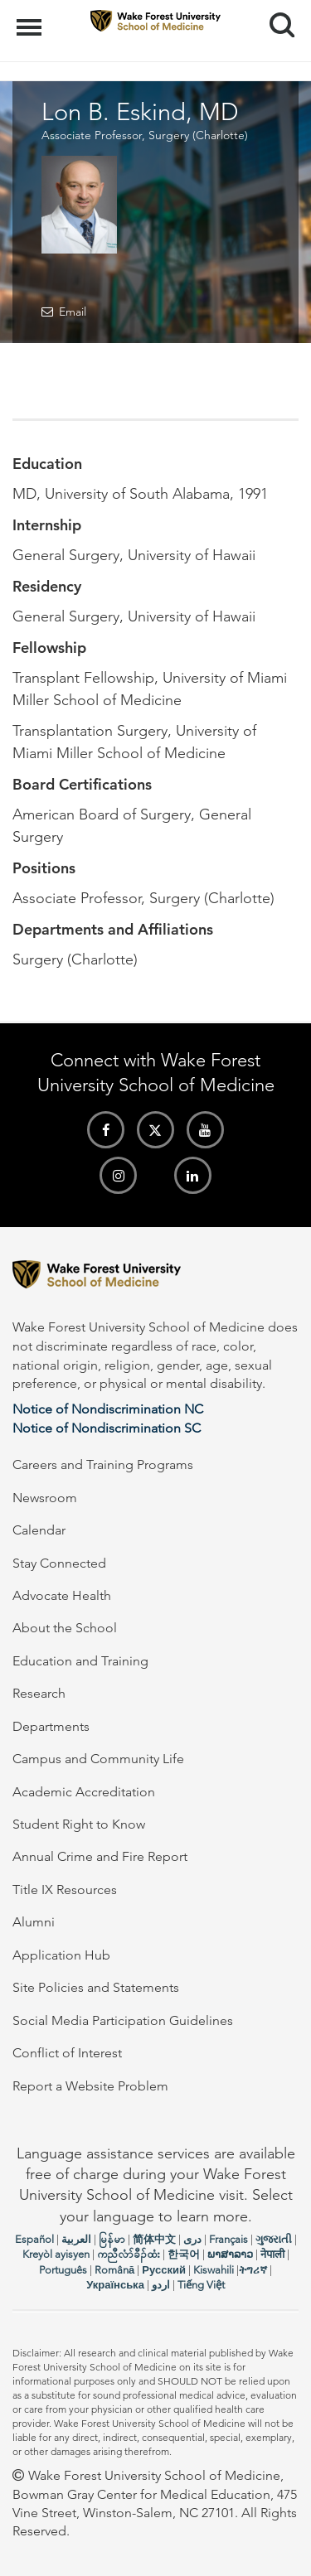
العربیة (76, 2239)
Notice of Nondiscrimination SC (106, 1428)
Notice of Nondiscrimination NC (107, 1409)
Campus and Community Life (98, 1758)
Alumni (33, 1922)
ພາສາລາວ (230, 2254)
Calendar (39, 1530)
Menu (31, 19)
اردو (161, 2285)
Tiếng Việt (201, 2285)
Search (275, 18)
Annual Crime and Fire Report (99, 1856)
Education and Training (80, 1661)
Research (39, 1693)
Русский (164, 2270)
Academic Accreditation (83, 1792)
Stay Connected (59, 1563)
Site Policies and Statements (95, 1987)
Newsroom (44, 1497)
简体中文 (154, 2239)
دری (192, 2239)
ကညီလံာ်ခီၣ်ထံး (128, 2254)
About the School (64, 1628)
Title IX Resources (64, 1889)
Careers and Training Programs (102, 1464)
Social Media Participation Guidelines (122, 2020)
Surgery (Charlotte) (198, 135)
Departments (51, 1726)
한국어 (184, 2254)
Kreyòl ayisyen (56, 2254)
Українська (115, 2285)
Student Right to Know (78, 1824)
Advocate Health (61, 1595)
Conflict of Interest (67, 2053)
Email (72, 311)
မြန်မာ (112, 2239)
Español (34, 2239)
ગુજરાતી (273, 2239)
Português (63, 2270)
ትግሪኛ (253, 2270)
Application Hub (61, 1955)
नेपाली (272, 2254)
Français (228, 2239)
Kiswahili (213, 2270)
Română (114, 2270)
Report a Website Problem (90, 2086)
